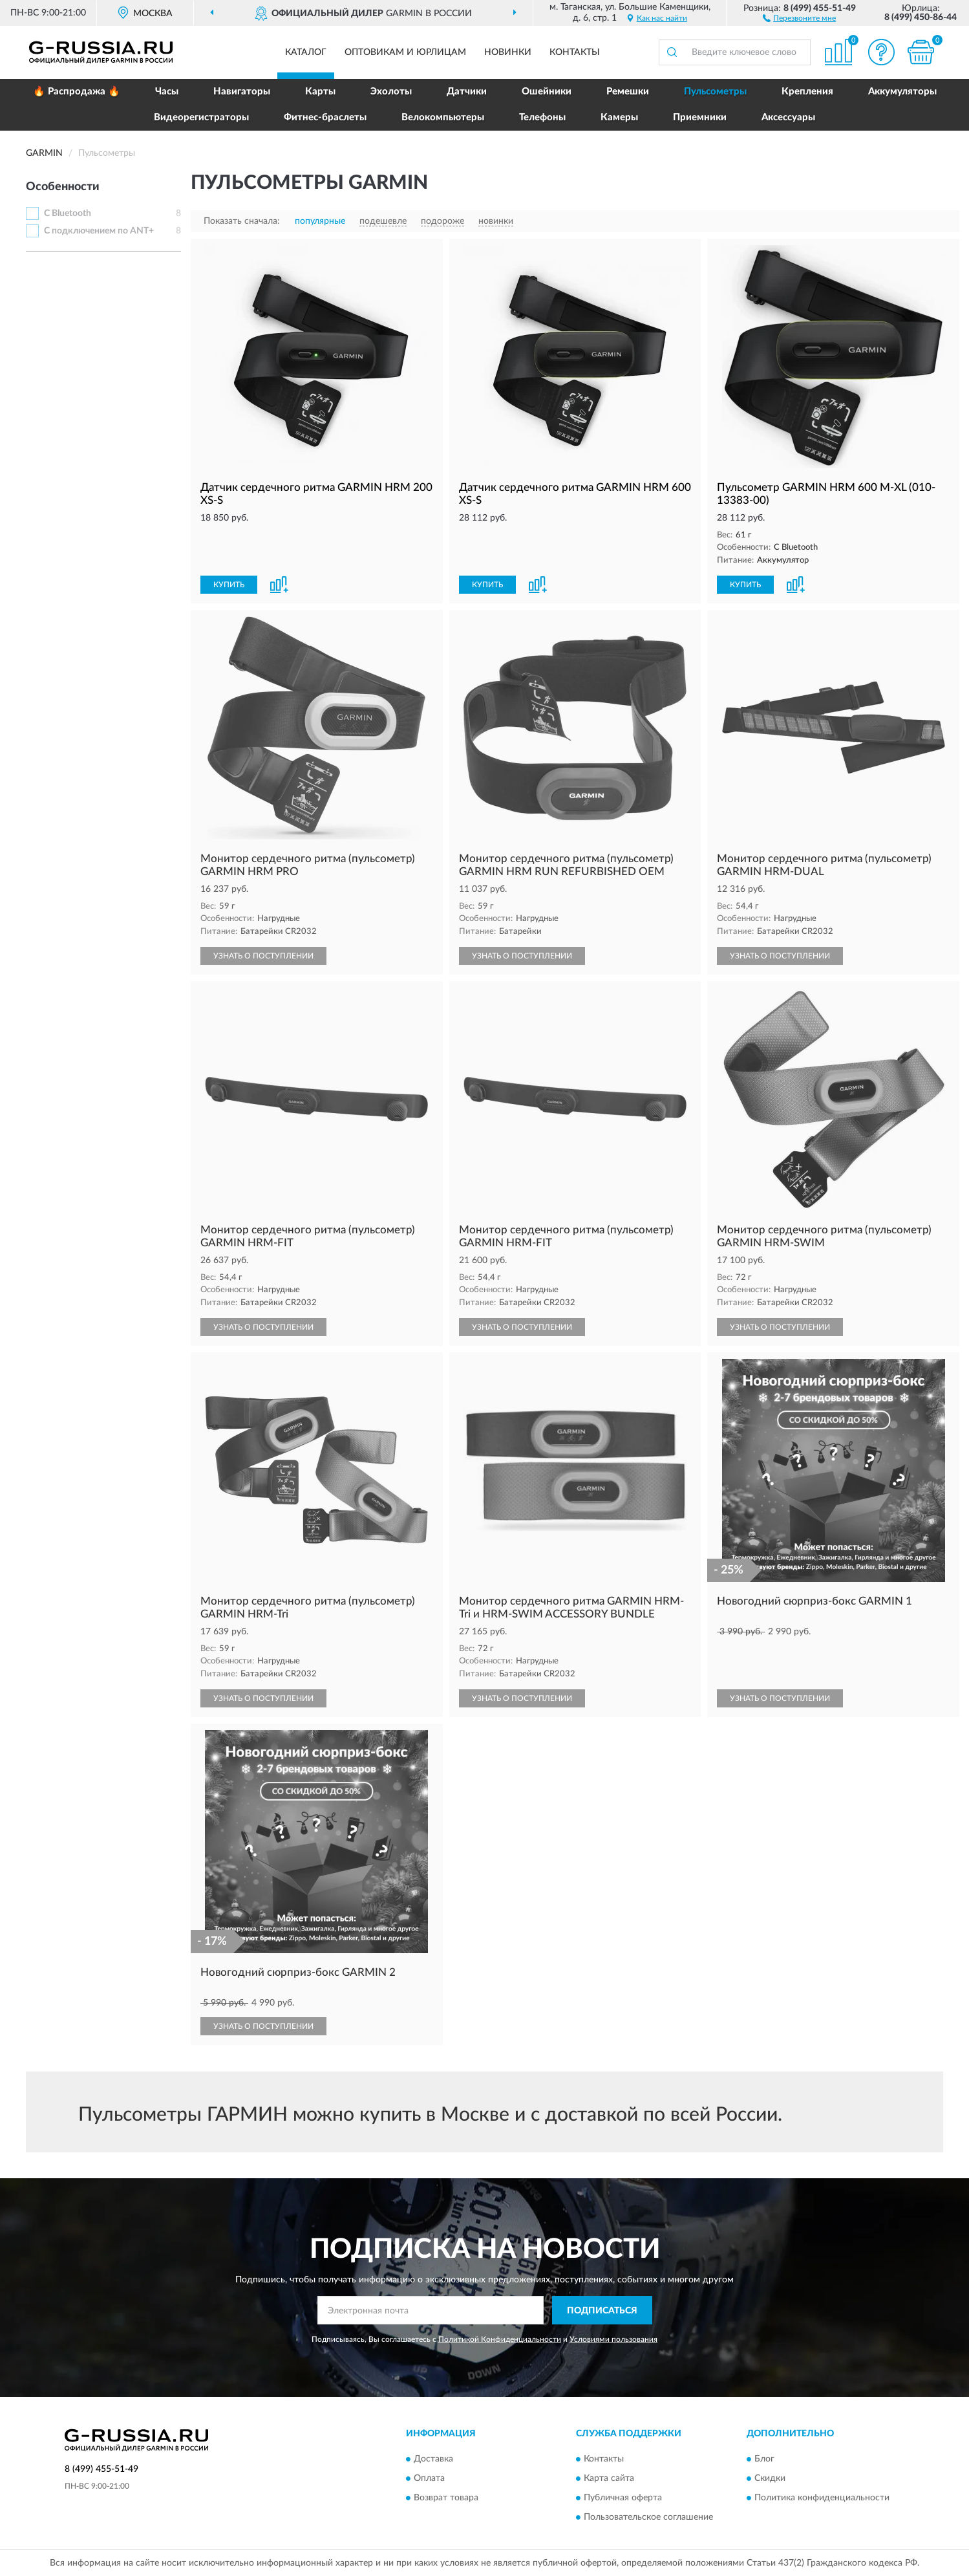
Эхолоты (391, 91)
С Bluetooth (67, 213)
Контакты (574, 52)
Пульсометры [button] (715, 91)
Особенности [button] (63, 187)
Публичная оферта (623, 2497)
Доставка (433, 2458)
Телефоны (542, 117)
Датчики (467, 91)
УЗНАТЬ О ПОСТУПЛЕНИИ (263, 956)
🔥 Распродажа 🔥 (76, 91)
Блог (764, 2458)
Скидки (769, 2478)
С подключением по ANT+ (99, 230)
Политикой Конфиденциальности (499, 2339)
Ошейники (546, 91)
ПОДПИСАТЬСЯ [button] (602, 2310)
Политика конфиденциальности (821, 2497)
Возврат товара (446, 2497)
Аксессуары (788, 117)
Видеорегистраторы (201, 117)
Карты (320, 91)
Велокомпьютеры (442, 117)
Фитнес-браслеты (325, 117)
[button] (799, 17)
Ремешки (627, 91)
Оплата (429, 2478)
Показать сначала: (242, 221)
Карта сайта (609, 2478)
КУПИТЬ (228, 585)
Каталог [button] (305, 52)
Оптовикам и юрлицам (405, 52)
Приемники (700, 117)
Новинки (507, 52)
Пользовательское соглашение (648, 2517)
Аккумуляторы (902, 91)
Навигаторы (241, 91)
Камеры (619, 117)
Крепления (807, 91)
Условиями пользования (613, 2339)
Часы (166, 91)
